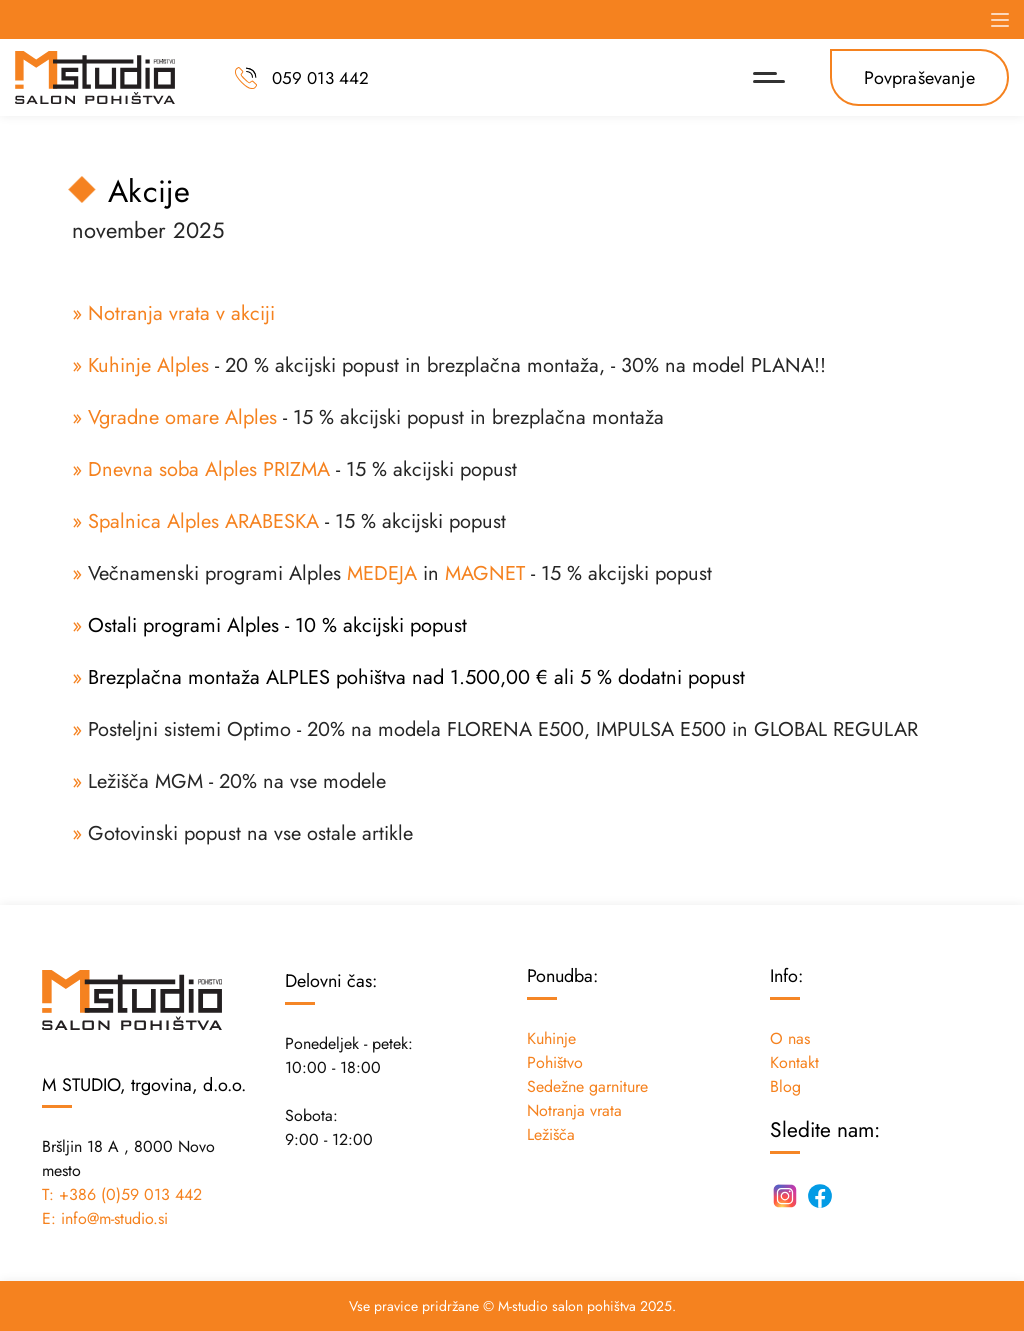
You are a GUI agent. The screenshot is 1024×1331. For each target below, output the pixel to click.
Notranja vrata (574, 1110)
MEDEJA (382, 573)
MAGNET (485, 573)
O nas (790, 1038)
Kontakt (794, 1062)
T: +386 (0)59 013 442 (122, 1194)
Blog (785, 1086)
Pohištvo (555, 1062)
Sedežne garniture (587, 1086)
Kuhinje (551, 1038)
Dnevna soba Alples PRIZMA (209, 469)
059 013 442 (320, 77)
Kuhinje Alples (148, 365)
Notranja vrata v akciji (181, 313)
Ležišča (551, 1134)
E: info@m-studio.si (105, 1218)
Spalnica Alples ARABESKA (203, 521)
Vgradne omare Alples (182, 417)
